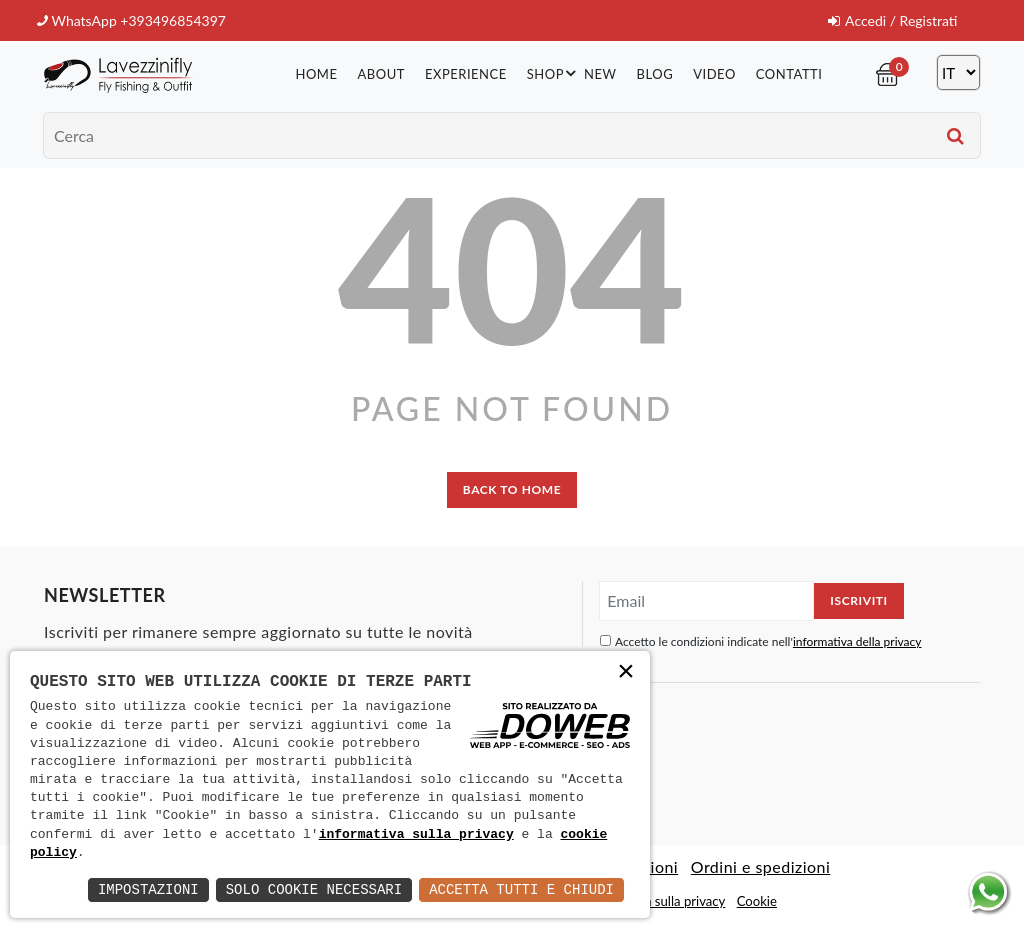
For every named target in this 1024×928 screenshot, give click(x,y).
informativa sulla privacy (416, 835)
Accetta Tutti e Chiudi (521, 889)
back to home (512, 489)
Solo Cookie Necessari (314, 889)
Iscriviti (858, 600)
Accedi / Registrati (892, 20)
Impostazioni (148, 889)
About (380, 74)
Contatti (789, 74)
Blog (655, 74)
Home (316, 74)
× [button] (626, 673)
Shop (554, 73)
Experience (466, 74)
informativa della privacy (857, 641)
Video (714, 74)
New (600, 74)
